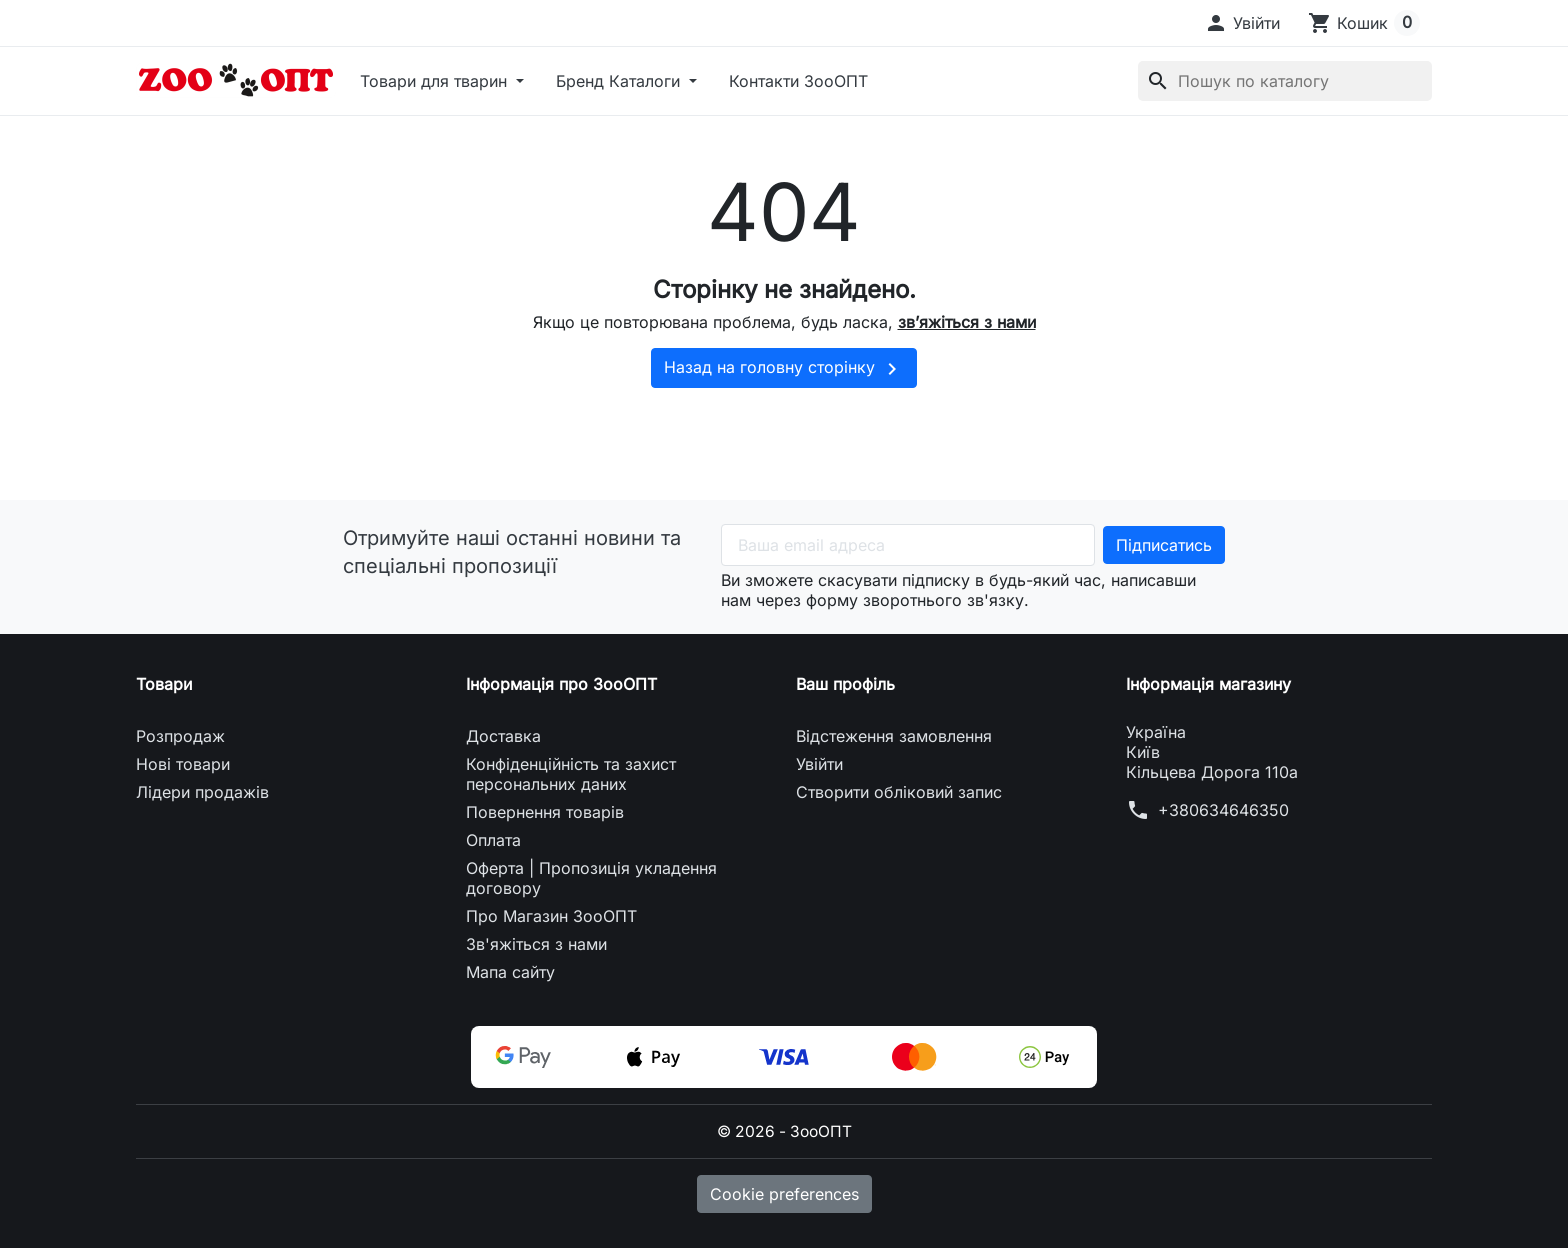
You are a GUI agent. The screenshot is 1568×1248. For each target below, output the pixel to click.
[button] (1242, 23)
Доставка (503, 736)
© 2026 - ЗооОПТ (784, 1131)
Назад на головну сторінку (784, 369)
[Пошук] (1285, 81)
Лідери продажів (202, 792)
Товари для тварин (436, 81)
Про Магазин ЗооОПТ (551, 916)
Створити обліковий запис (899, 792)
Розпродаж (180, 736)
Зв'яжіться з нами (536, 944)
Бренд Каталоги (620, 81)
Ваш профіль (845, 684)
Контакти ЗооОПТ (798, 81)
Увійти (819, 764)
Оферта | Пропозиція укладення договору (591, 878)
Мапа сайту (510, 972)
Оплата (493, 840)
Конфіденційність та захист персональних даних (571, 774)
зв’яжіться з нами (967, 322)
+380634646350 (1223, 810)
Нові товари (183, 764)
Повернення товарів (545, 812)
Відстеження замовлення (894, 736)
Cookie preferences (784, 1193)
